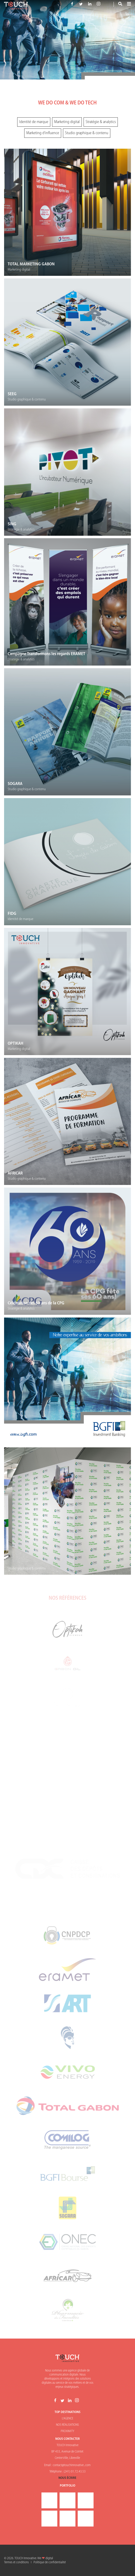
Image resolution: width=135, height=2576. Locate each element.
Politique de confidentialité (50, 2562)
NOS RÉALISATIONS (67, 2425)
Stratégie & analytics (101, 122)
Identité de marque (33, 122)
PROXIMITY (67, 2431)
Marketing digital (67, 122)
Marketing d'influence (42, 133)
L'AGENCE (67, 2418)
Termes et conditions (16, 2562)
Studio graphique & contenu (86, 133)
